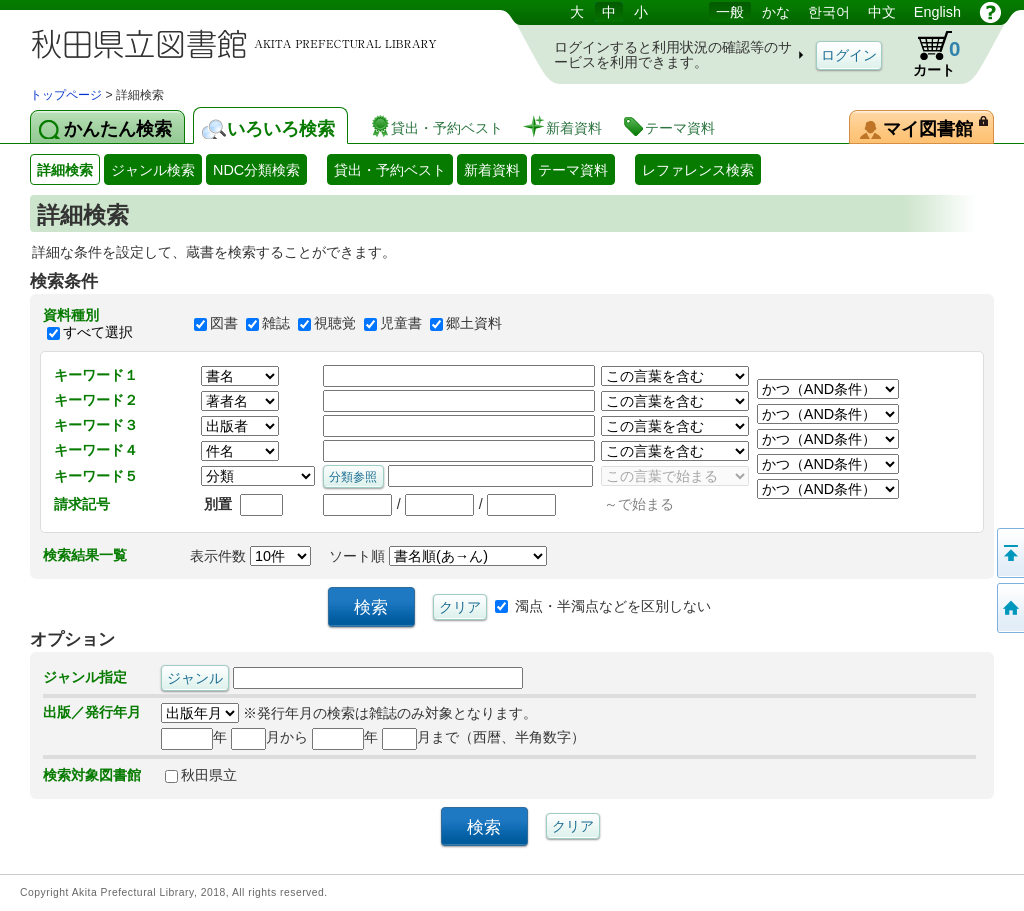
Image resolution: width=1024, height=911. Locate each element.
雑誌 (276, 324)
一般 (730, 12)
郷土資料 (474, 324)
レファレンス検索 (698, 170)
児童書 (401, 324)
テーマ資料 (573, 170)
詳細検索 (65, 170)
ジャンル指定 (85, 677)
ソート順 (438, 556)
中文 (882, 12)
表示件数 (250, 556)
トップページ (66, 95)
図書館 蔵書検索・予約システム (240, 42)
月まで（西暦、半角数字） (483, 737)
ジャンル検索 (153, 170)
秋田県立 (201, 775)
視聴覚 (335, 324)
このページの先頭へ (1009, 553)
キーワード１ (96, 375)
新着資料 (492, 170)
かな (776, 12)
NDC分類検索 (256, 170)
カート (927, 54)
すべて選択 (98, 332)
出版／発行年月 (92, 712)
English (937, 12)
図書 (224, 324)
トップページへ (1009, 608)
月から (269, 737)
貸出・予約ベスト (390, 170)
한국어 (829, 12)
